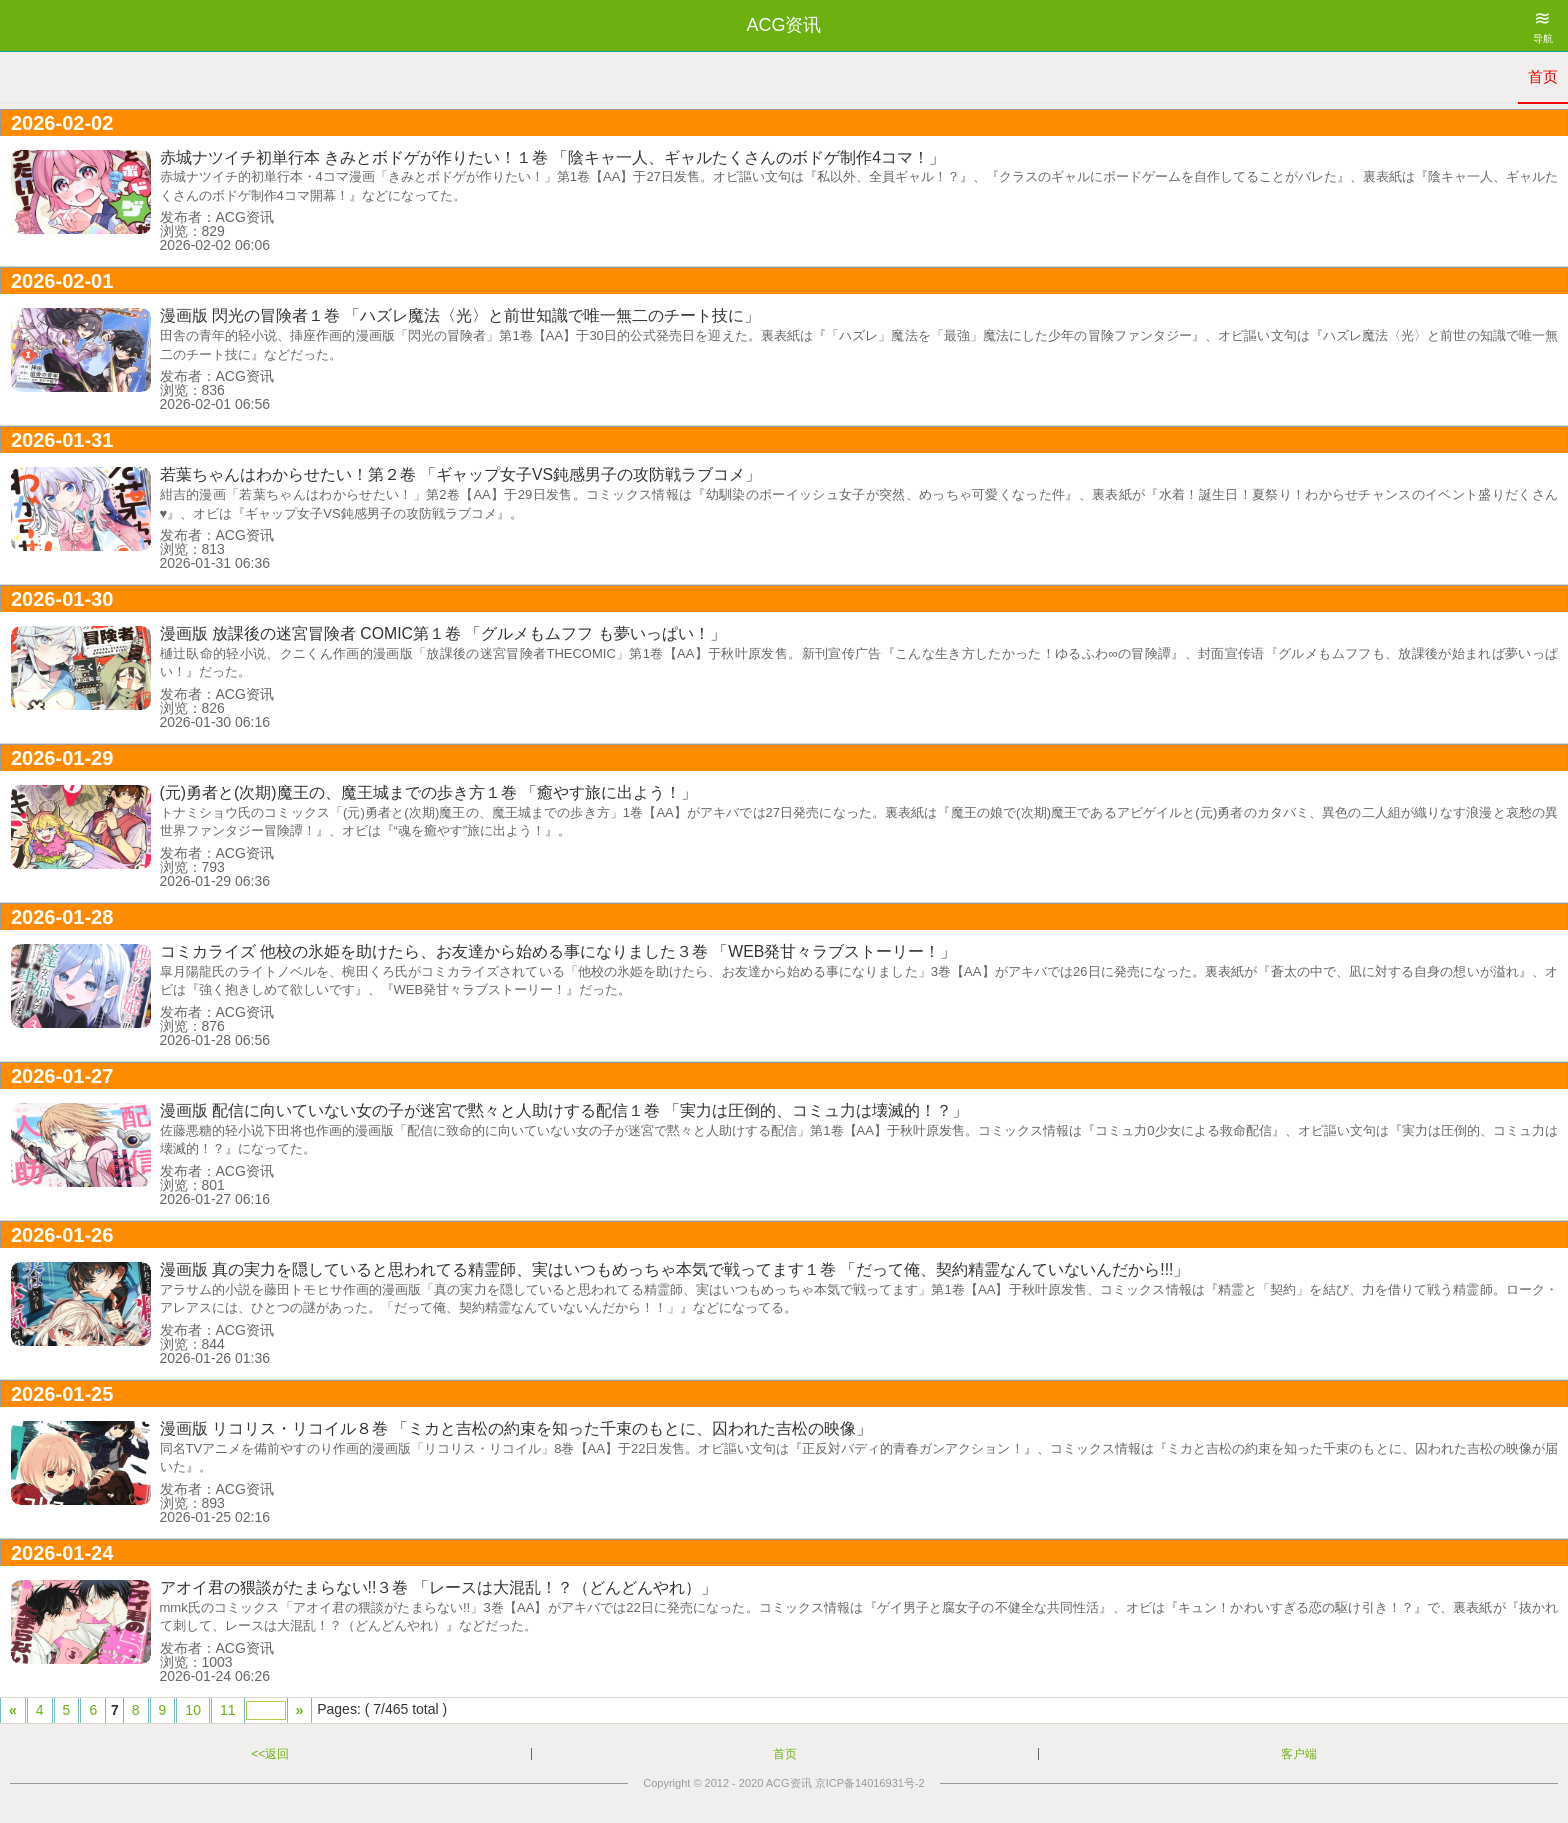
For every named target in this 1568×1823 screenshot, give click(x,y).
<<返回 (270, 1754)
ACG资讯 (789, 1783)
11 (228, 1710)
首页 (1543, 76)
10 (193, 1710)
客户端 (1299, 1754)
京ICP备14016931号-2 (870, 1783)
